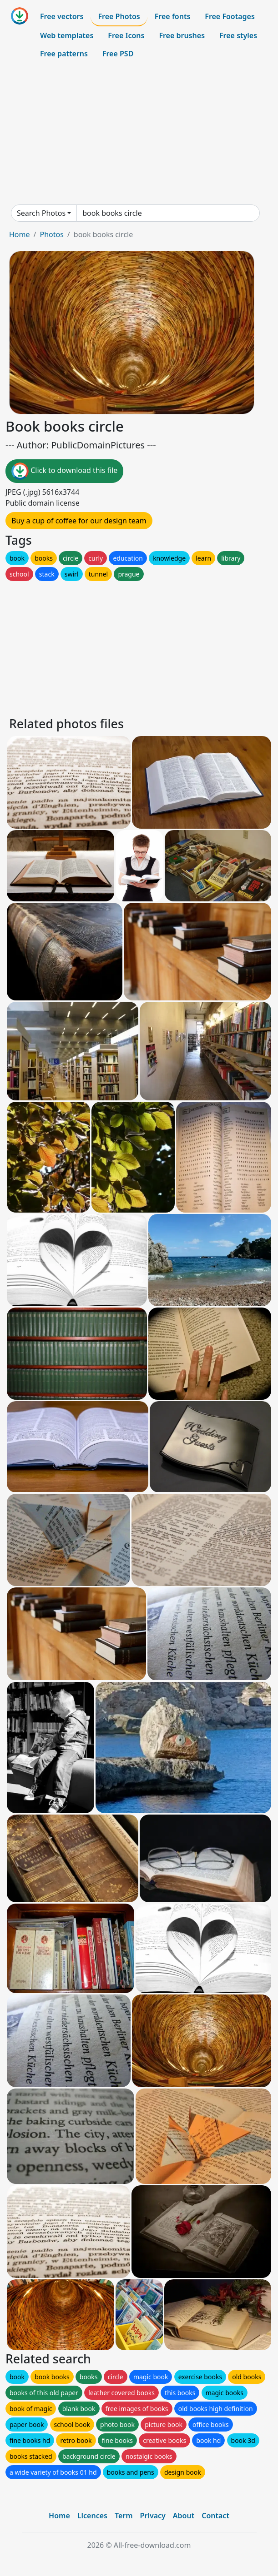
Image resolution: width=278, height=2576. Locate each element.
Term (124, 2516)
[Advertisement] (139, 133)
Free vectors (61, 16)
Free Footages (230, 16)
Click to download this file (64, 471)
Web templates (66, 35)
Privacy (153, 2516)
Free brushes (182, 35)
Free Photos (119, 16)
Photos (51, 234)
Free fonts (173, 16)
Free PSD (117, 54)
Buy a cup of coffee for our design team (79, 521)
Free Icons (126, 35)
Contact (215, 2516)
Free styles (238, 35)
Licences (92, 2516)
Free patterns (64, 54)
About (183, 2516)
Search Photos (41, 213)
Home (19, 234)
